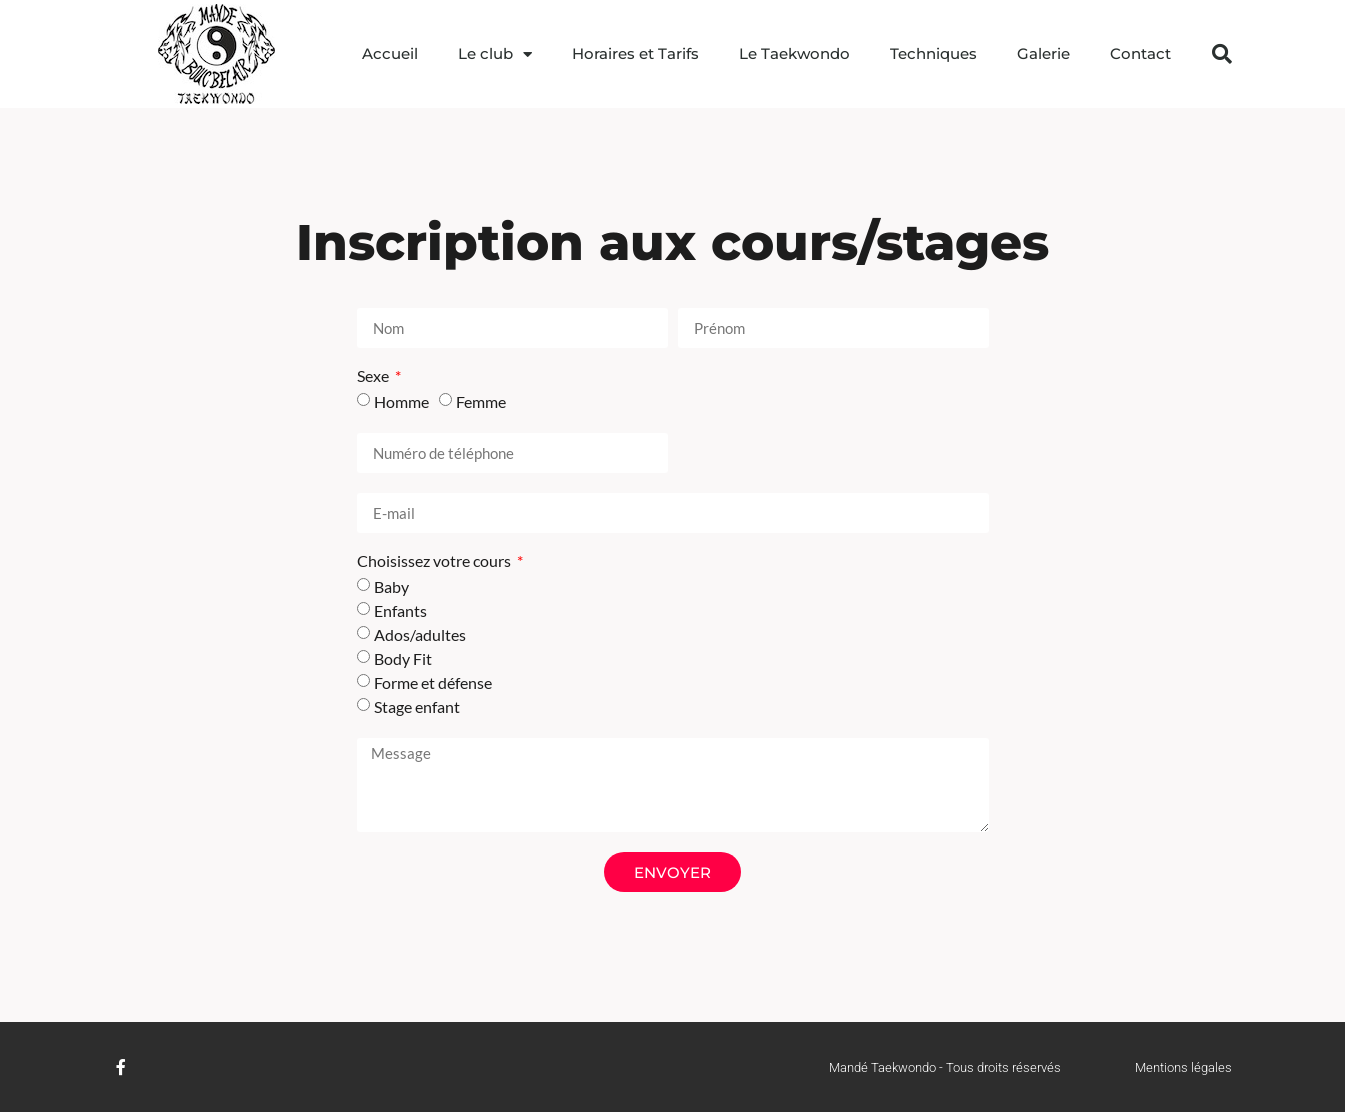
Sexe (374, 376)
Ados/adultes (420, 634)
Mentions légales (1183, 1067)
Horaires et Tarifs (635, 53)
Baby (391, 586)
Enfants (400, 610)
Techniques (933, 53)
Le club (495, 54)
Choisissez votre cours (435, 561)
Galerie (1043, 53)
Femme (481, 401)
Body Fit (403, 658)
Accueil (390, 53)
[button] (1222, 54)
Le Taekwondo (794, 53)
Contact (1140, 53)
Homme (401, 401)
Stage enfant (417, 706)
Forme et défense (433, 682)
